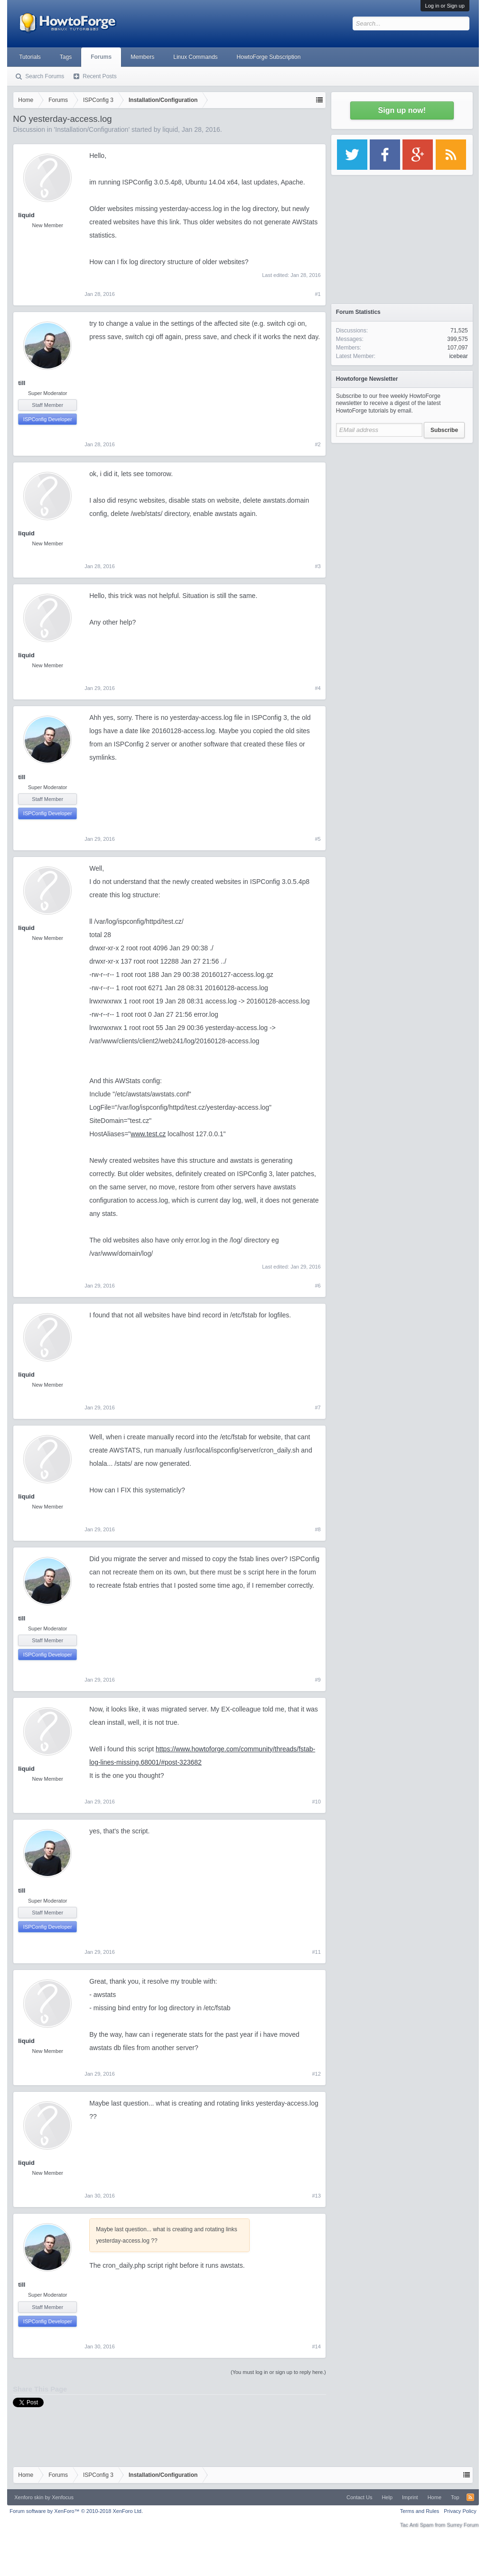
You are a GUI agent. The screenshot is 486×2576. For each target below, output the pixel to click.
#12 (316, 2074)
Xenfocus (63, 2497)
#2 (318, 444)
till (21, 382)
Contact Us (359, 2497)
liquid (170, 129)
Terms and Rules (419, 2511)
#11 (316, 1952)
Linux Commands (195, 57)
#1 (318, 294)
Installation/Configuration (91, 129)
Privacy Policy (460, 2511)
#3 (318, 566)
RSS (470, 2497)
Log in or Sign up (445, 6)
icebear (458, 356)
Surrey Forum (463, 2525)
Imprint (410, 2497)
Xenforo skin (28, 2497)
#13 (316, 2196)
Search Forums (44, 76)
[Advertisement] (402, 507)
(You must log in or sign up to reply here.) (278, 2372)
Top (455, 2497)
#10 (316, 1801)
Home (434, 2497)
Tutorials (30, 57)
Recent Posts (99, 76)
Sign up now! (402, 110)
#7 (318, 1407)
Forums (101, 57)
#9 (318, 1680)
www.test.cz (148, 1134)
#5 (318, 839)
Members (142, 57)
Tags (66, 57)
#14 (316, 2346)
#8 (318, 1529)
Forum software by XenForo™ (76, 2511)
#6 (318, 1285)
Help (387, 2497)
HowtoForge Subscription (269, 57)
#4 (318, 688)
